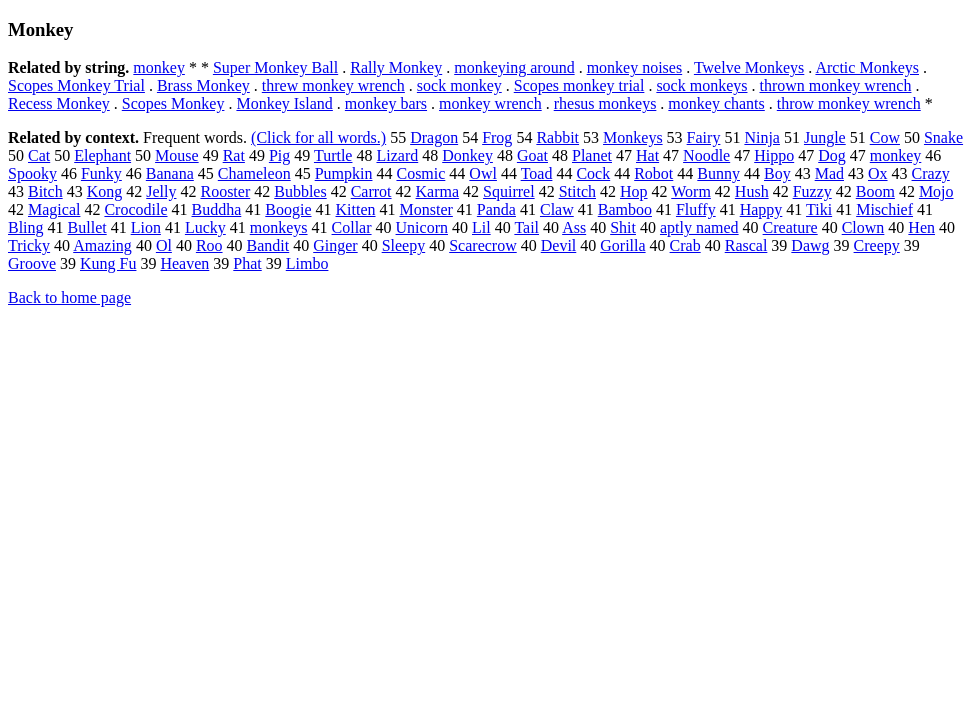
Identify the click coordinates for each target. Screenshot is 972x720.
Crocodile (135, 209)
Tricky (29, 245)
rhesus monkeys (605, 103)
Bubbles (300, 191)
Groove (32, 263)
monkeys (279, 227)
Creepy (877, 245)
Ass (574, 227)
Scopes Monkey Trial (76, 85)
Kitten (356, 209)
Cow (885, 137)
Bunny (718, 173)
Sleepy (404, 245)
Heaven (184, 263)
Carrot (371, 191)
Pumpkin (344, 173)
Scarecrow (483, 245)
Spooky (32, 173)
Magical (54, 209)
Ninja (762, 137)
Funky (101, 173)
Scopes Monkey (173, 103)
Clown (863, 227)
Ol (164, 245)
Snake (943, 137)
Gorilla (622, 245)
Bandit (268, 245)
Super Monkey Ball (275, 67)
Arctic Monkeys (867, 67)
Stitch (577, 191)
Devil (559, 245)
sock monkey (459, 85)
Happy (761, 209)
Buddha (217, 209)
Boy (777, 173)
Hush (752, 191)
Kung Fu (108, 263)
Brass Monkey (203, 85)
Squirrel (509, 191)
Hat (647, 155)
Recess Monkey (59, 103)
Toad (537, 173)
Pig (279, 155)
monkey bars (386, 103)
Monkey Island (284, 103)
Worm (691, 191)
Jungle (825, 137)
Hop (634, 191)
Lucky (205, 227)
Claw (557, 209)
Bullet (87, 227)
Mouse (177, 155)
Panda (496, 209)
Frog (497, 137)
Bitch (45, 191)
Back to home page (69, 297)
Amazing (102, 245)
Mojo (936, 191)
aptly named (699, 227)
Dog (832, 155)
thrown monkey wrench (835, 85)
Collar (352, 227)
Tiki (819, 209)
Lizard (397, 155)
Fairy (704, 137)
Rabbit (557, 137)
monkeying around (514, 67)
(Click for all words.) (318, 137)
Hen (921, 227)
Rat (234, 155)
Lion (146, 227)
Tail (526, 227)
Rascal (746, 245)
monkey (159, 67)
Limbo (307, 263)
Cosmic (420, 173)
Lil (481, 227)
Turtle (333, 155)
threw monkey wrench (333, 85)
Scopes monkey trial (579, 85)
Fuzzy (812, 191)
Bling (26, 227)
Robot (653, 173)
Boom (875, 191)
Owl (483, 173)
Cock (593, 173)
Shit (623, 227)
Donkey (467, 155)
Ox (878, 173)
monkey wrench (490, 103)
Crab (685, 245)
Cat (39, 155)
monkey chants (716, 103)
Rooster (225, 191)
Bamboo (625, 209)
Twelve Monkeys (749, 67)
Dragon (434, 137)
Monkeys (633, 137)
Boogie (288, 209)
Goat (532, 155)
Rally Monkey (396, 67)
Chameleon (254, 173)
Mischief (884, 209)
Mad (829, 173)
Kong (105, 191)
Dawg (810, 245)
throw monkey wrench (849, 103)
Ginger (335, 245)
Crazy (931, 173)
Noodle (706, 155)
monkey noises (635, 67)
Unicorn (422, 227)
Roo (209, 245)
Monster (426, 209)
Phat (247, 263)
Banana (170, 173)
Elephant (102, 155)
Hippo (774, 155)
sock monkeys (701, 85)
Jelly (161, 191)
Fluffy (696, 209)
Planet (592, 155)
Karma (438, 191)
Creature (790, 227)
